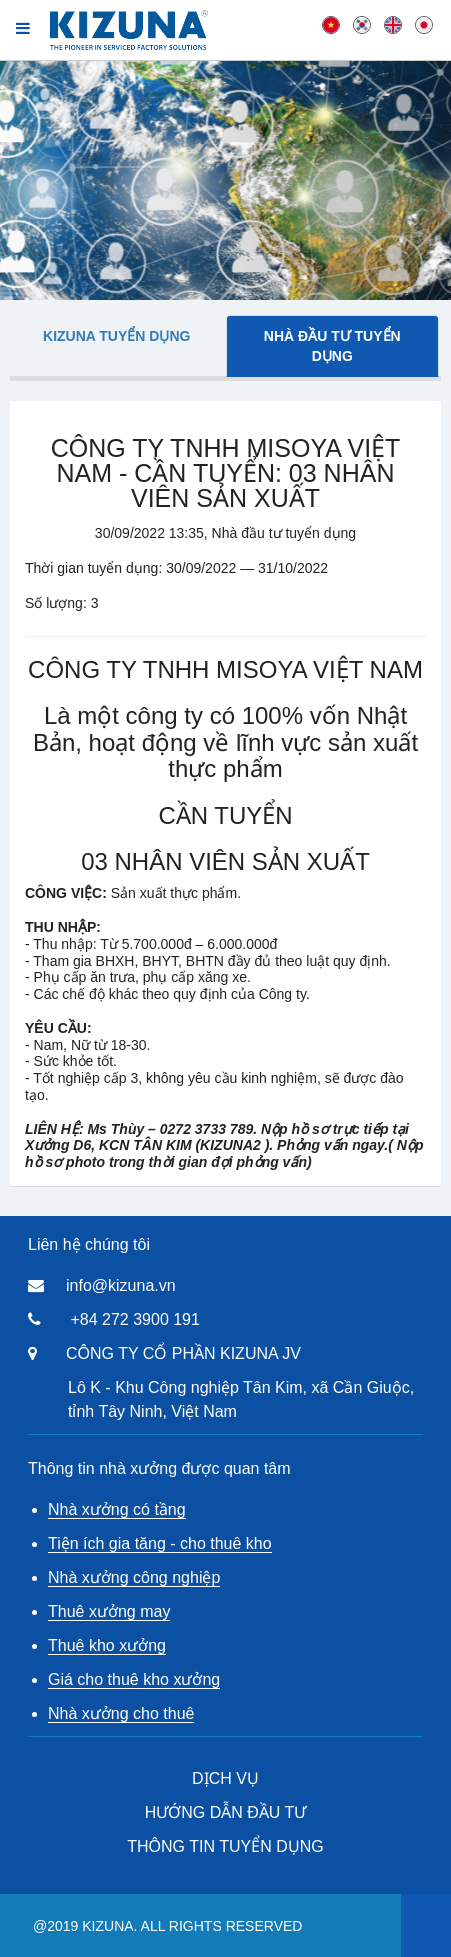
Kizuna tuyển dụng (116, 336)
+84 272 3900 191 (134, 1319)
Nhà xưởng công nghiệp (134, 1577)
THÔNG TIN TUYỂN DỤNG (225, 1846)
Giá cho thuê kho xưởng (134, 1679)
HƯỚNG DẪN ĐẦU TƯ (226, 1812)
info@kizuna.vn (121, 1285)
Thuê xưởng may (109, 1611)
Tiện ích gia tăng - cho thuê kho (160, 1543)
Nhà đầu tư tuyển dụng (332, 346)
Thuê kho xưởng (107, 1645)
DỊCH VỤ (225, 1778)
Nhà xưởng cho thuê (121, 1713)
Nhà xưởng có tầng (117, 1509)
